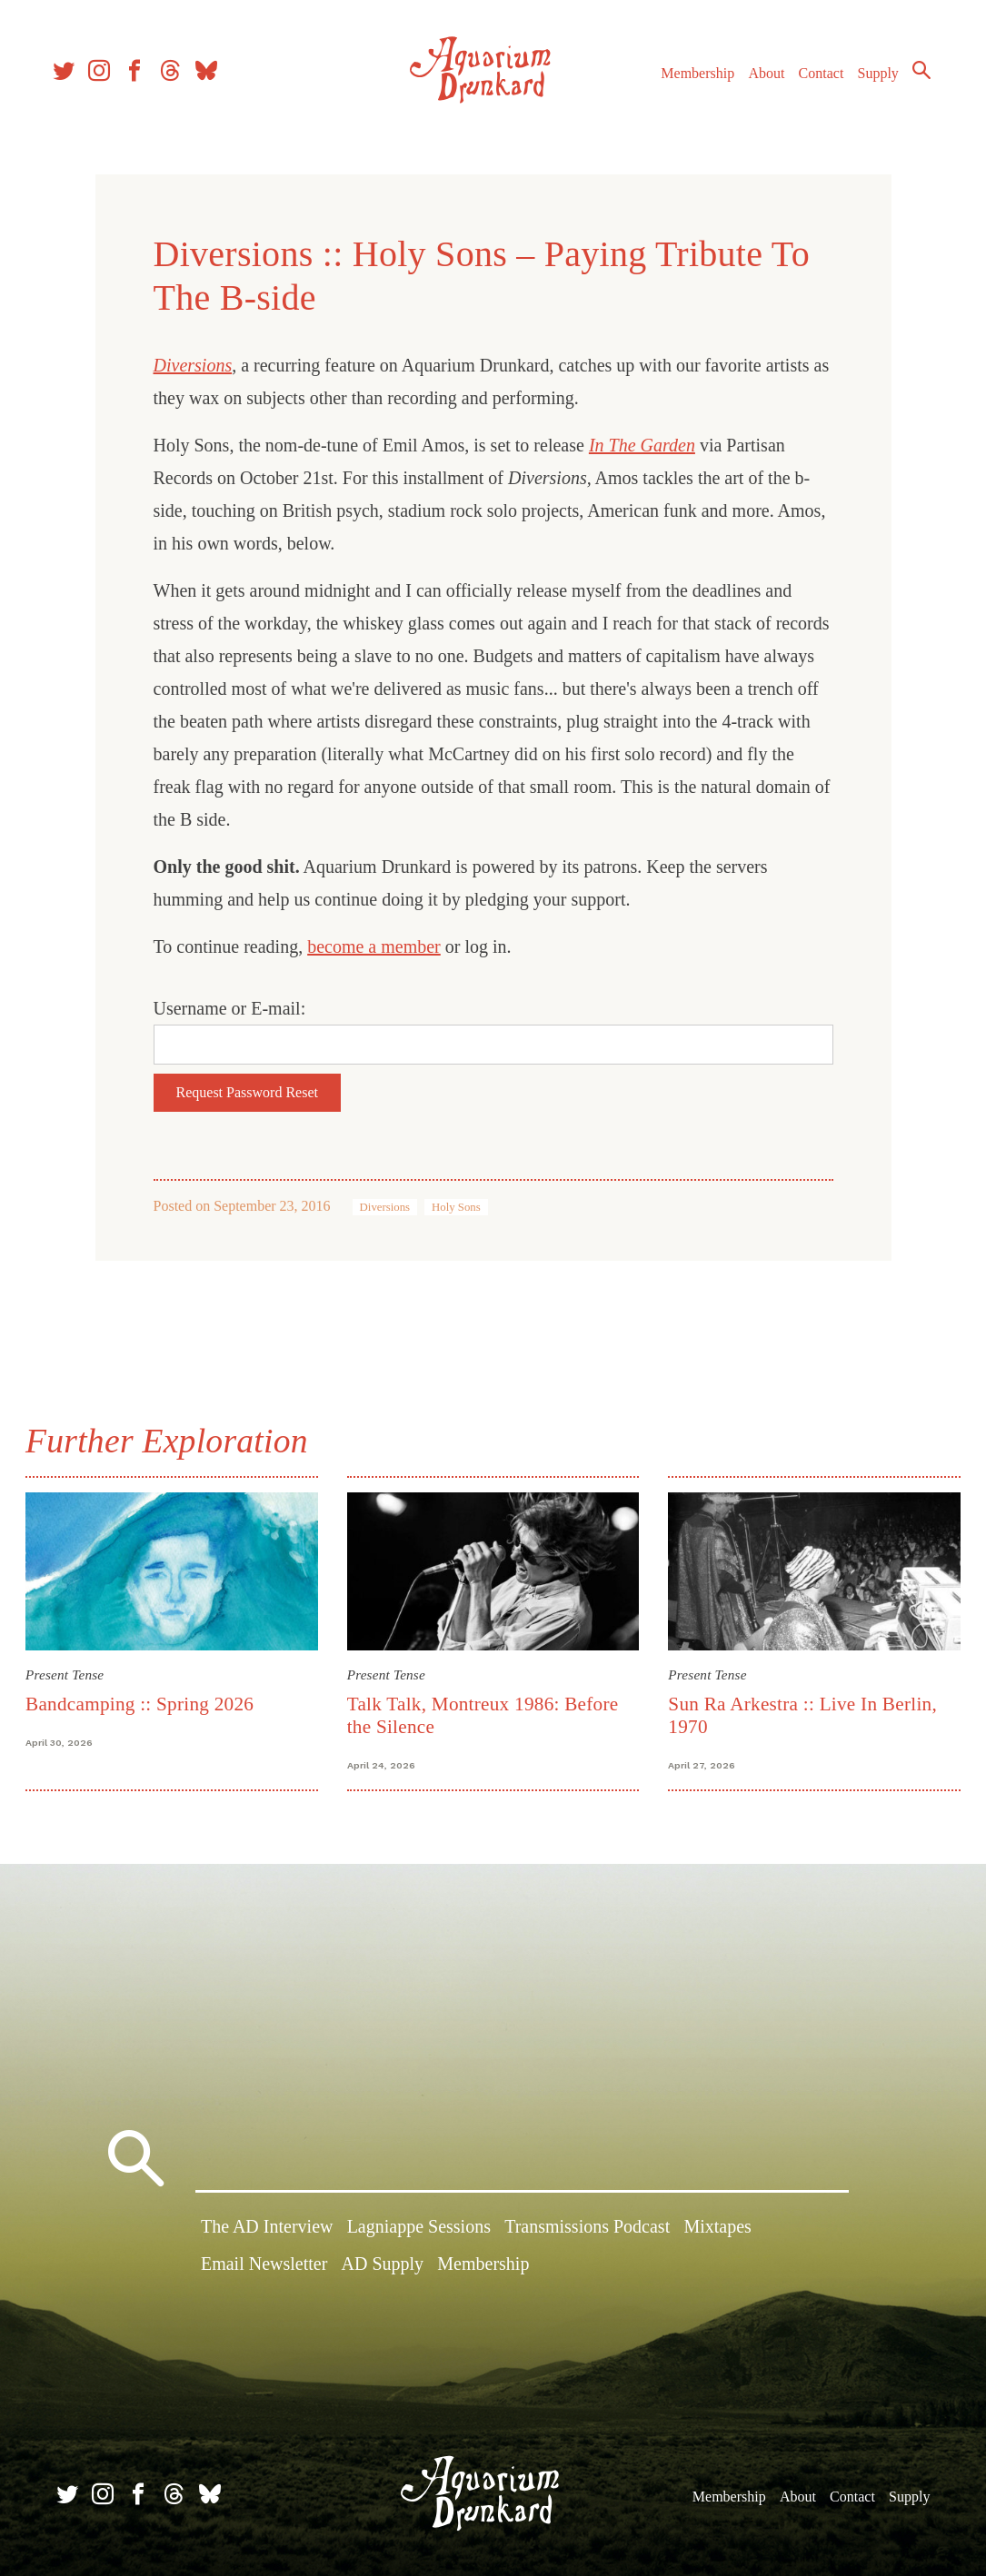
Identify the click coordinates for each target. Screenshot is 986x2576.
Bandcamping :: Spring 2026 (143, 1702)
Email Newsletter (264, 2266)
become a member (374, 946)
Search (913, 77)
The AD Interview (267, 2228)
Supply (870, 80)
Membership (689, 80)
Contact (813, 80)
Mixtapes (717, 2228)
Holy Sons (456, 1207)
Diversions (385, 1207)
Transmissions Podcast (587, 2228)
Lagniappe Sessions (419, 2228)
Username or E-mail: (230, 1008)
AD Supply (383, 2266)
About (758, 80)
